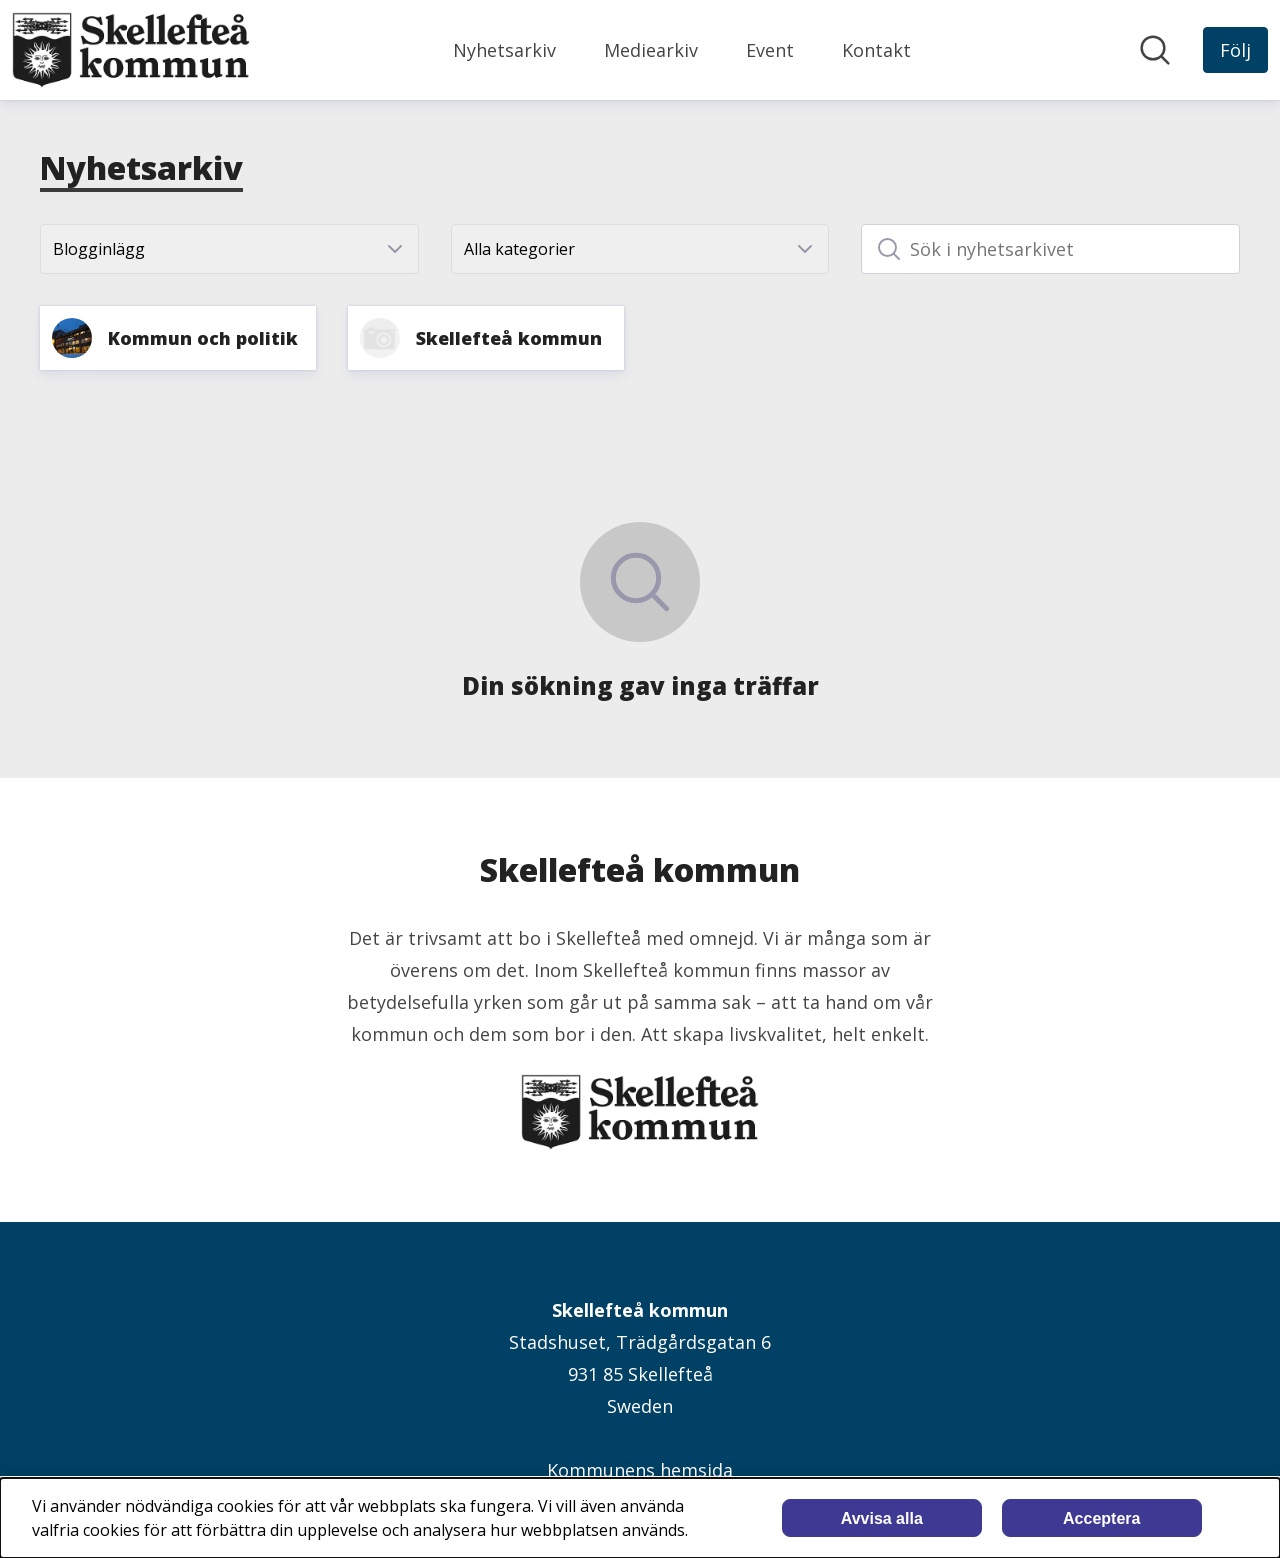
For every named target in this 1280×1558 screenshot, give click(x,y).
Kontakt (876, 50)
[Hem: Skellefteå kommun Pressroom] (131, 50)
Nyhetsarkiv (504, 50)
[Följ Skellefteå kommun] (1235, 50)
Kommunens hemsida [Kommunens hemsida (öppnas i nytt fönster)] (640, 1470)
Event (770, 50)
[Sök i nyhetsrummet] (1155, 50)
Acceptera (1101, 1518)
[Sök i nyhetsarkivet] (1050, 249)
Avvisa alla (882, 1518)
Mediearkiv (651, 50)
